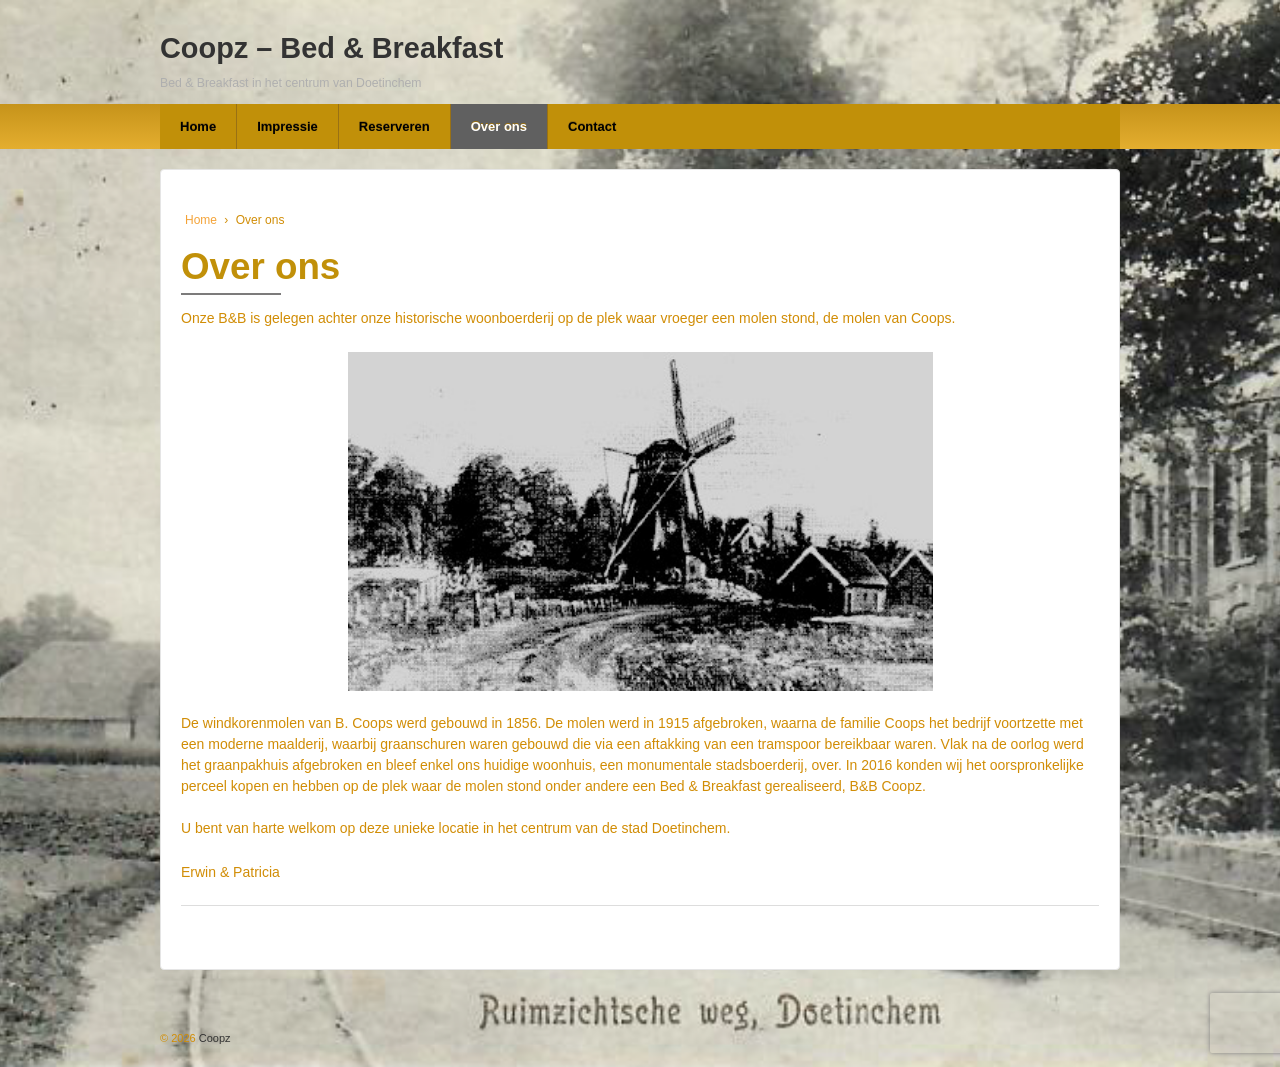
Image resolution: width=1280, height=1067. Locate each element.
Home (198, 126)
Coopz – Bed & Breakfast (331, 48)
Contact (592, 126)
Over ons (499, 126)
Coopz (213, 1038)
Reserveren (394, 126)
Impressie (287, 126)
